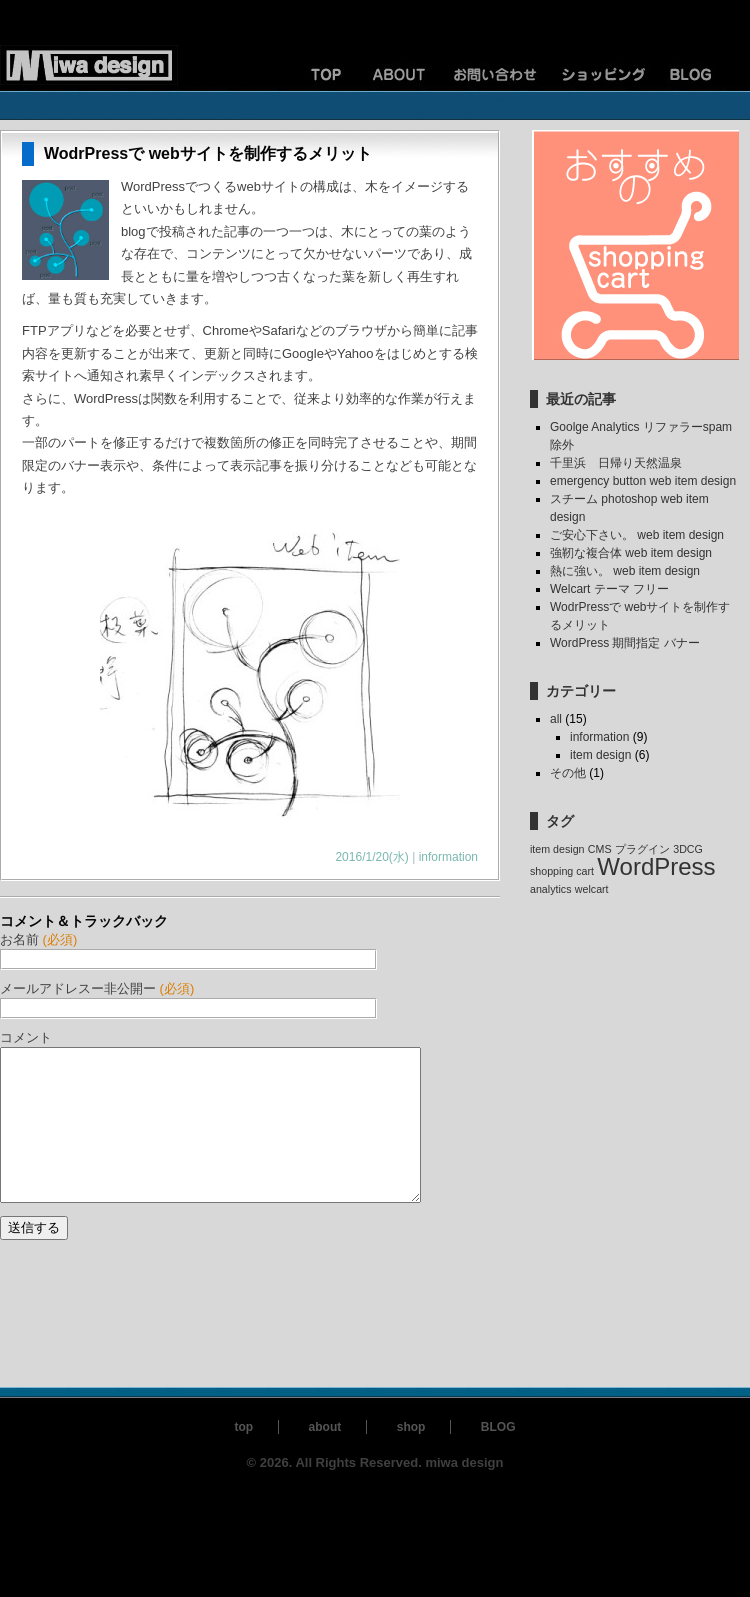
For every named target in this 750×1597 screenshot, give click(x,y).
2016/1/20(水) (371, 857)
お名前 (38, 939)
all (556, 719)
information (448, 857)
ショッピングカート (600, 75)
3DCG (688, 849)
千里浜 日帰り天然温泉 (616, 463)
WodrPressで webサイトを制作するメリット (208, 153)
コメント (26, 1037)
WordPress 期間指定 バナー (625, 643)
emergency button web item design (643, 481)
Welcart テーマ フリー (609, 589)
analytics (550, 889)
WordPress (656, 866)
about (325, 1457)
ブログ (700, 75)
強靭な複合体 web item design (631, 553)
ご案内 (400, 75)
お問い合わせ (500, 75)
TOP (300, 75)
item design (600, 755)
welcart (592, 889)
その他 (568, 773)
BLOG (498, 1457)
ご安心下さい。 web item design (637, 535)
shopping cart (562, 871)
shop (411, 1457)
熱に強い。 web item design (625, 571)
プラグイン (642, 849)
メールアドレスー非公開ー (97, 988)
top (243, 1457)
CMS (600, 849)
